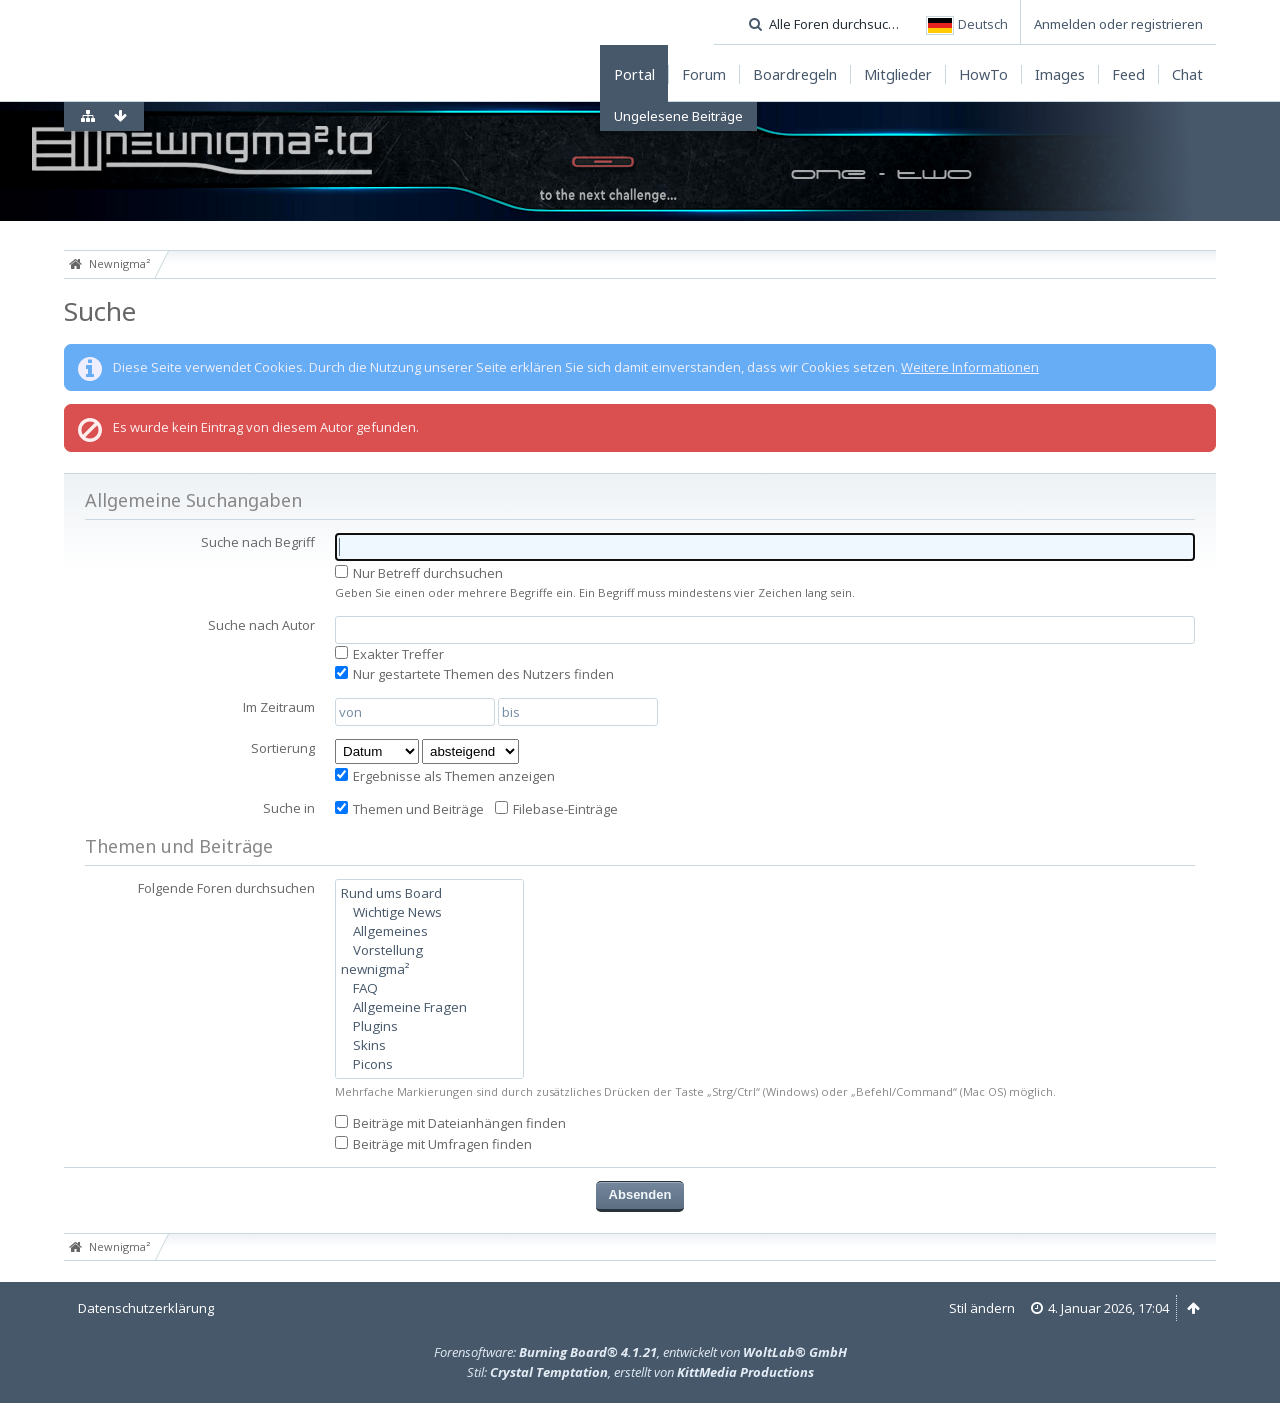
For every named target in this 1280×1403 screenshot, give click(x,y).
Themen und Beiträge (409, 809)
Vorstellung (429, 950)
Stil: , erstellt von (640, 1372)
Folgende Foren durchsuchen (226, 888)
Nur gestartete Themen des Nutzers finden (474, 674)
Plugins (429, 1026)
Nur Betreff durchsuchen (419, 573)
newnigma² (429, 969)
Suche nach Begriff (258, 542)
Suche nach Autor (261, 625)
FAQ (429, 988)
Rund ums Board (429, 893)
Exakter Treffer (389, 654)
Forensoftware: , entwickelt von (640, 1352)
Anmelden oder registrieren (1118, 24)
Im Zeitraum (279, 707)
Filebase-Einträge (556, 809)
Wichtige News (429, 912)
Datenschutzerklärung (146, 1308)
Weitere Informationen (970, 367)
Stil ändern (982, 1308)
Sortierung (283, 748)
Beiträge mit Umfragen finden (433, 1144)
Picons (429, 1064)
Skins (429, 1045)
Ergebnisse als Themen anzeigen (445, 776)
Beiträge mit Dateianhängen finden (450, 1123)
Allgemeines (429, 931)
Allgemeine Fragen (429, 1007)
